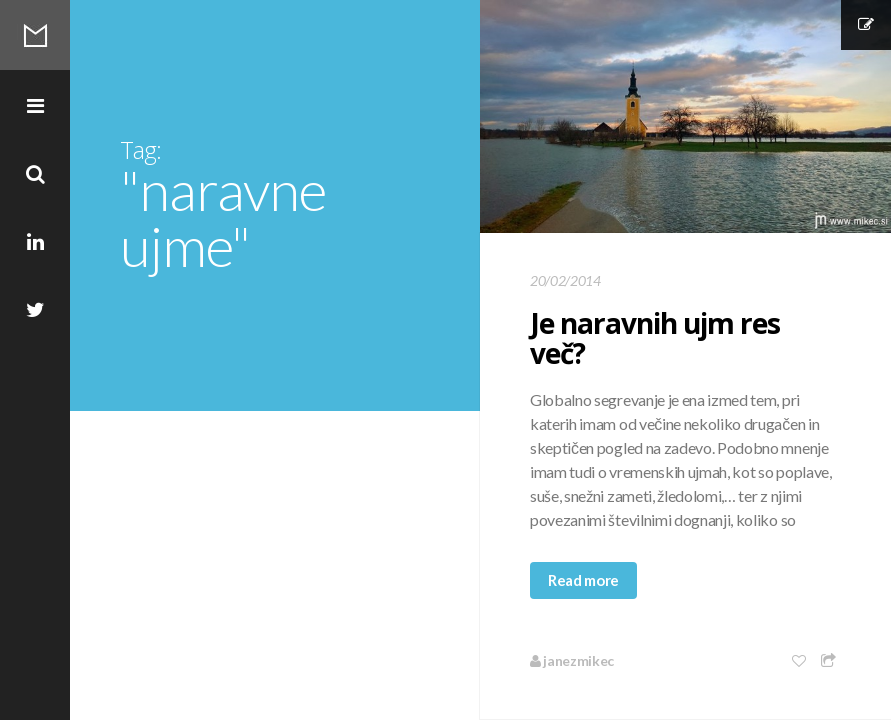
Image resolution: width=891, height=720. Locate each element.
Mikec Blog (35, 35)
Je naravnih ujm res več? (655, 338)
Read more (583, 580)
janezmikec (572, 660)
